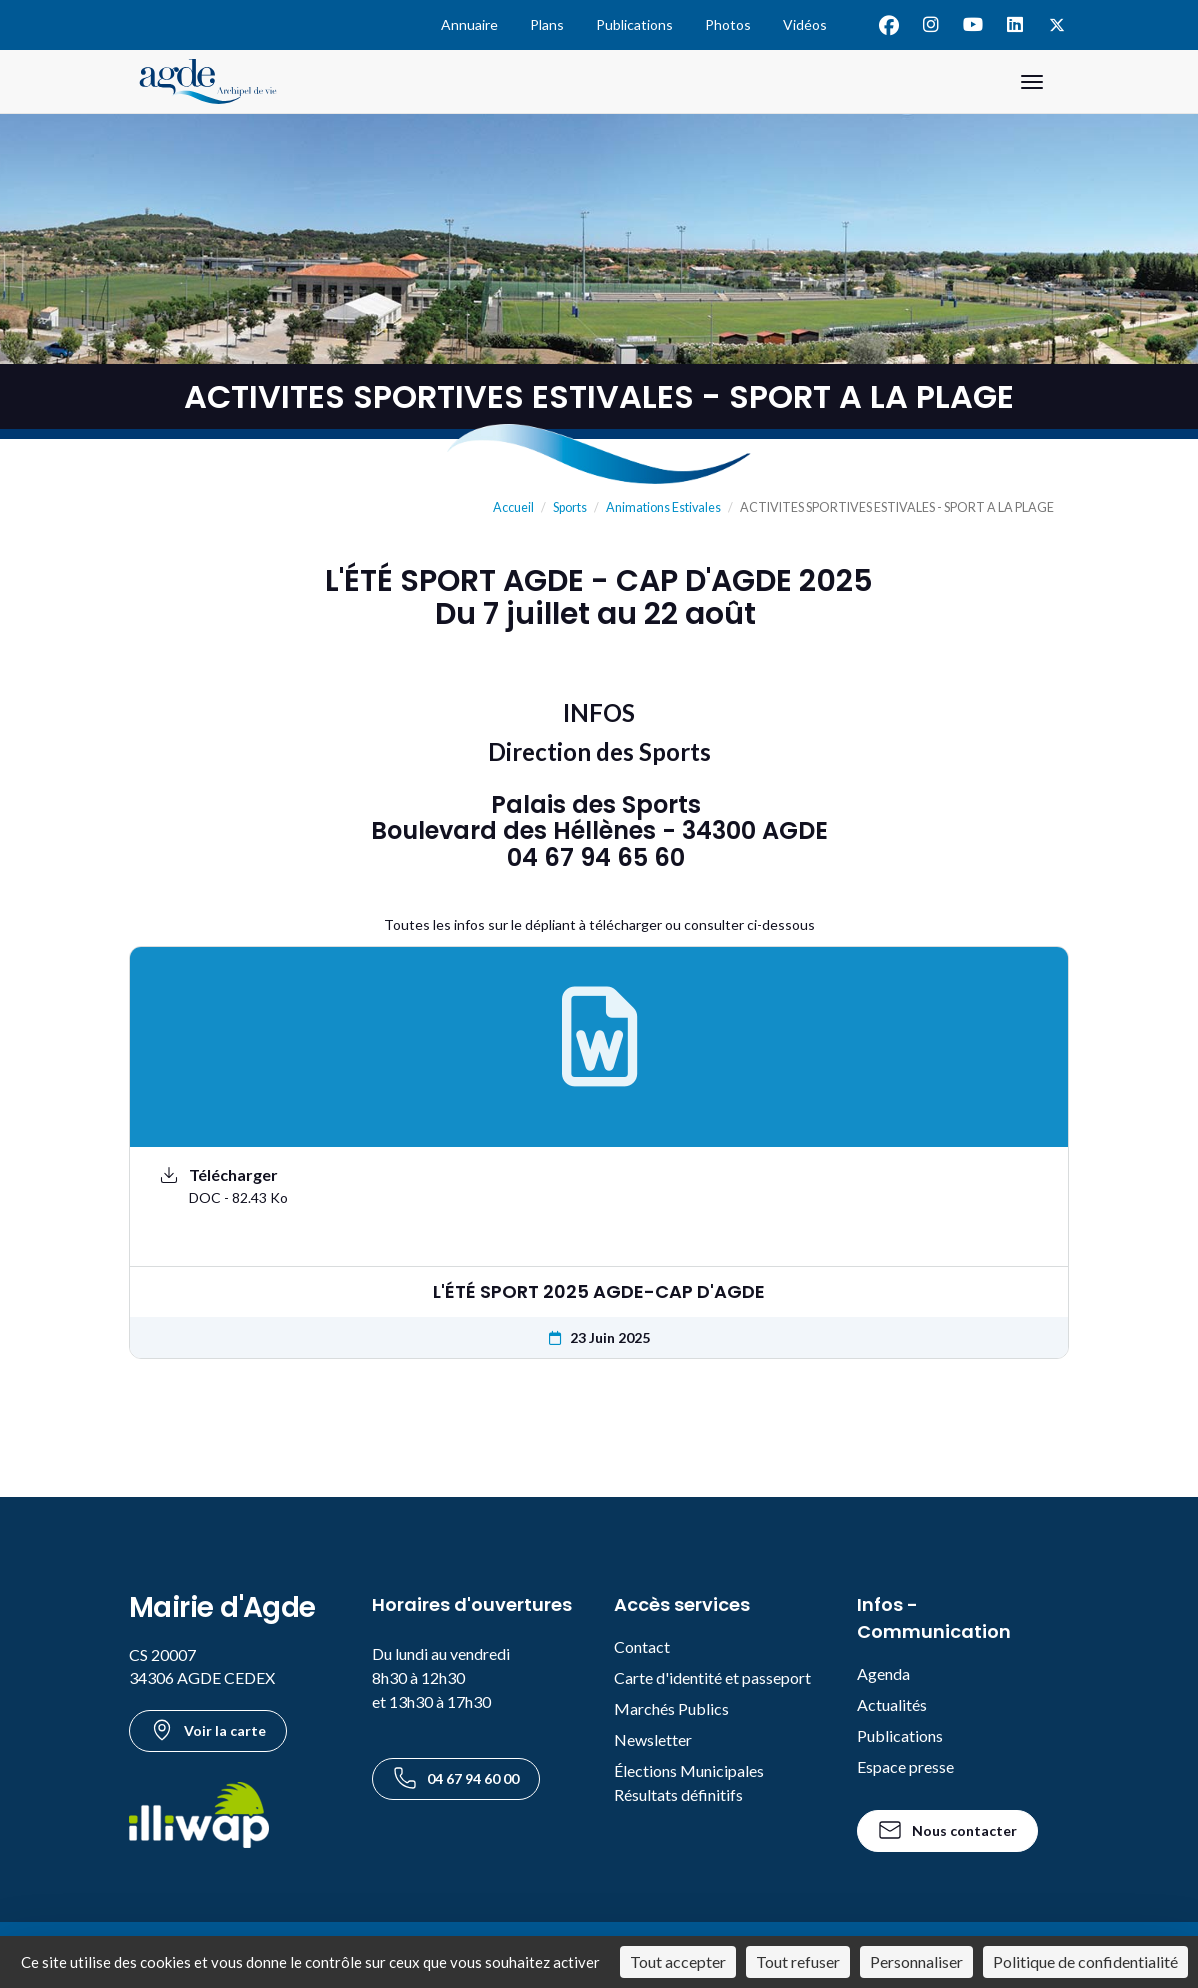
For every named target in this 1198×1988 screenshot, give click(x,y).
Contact (642, 1646)
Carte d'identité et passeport (712, 1677)
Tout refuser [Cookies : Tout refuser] (798, 1961)
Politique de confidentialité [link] (1085, 1961)
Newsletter (653, 1739)
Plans (547, 24)
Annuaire (469, 24)
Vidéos (805, 24)
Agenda (883, 1673)
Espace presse (905, 1766)
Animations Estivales (663, 507)
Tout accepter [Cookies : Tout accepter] (678, 1961)
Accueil (513, 507)
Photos (728, 24)
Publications (634, 24)
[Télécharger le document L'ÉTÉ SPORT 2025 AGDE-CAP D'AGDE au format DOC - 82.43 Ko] (599, 1185)
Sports (570, 507)
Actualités (892, 1704)
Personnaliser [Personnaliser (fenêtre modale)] (916, 1961)
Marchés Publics (671, 1708)
